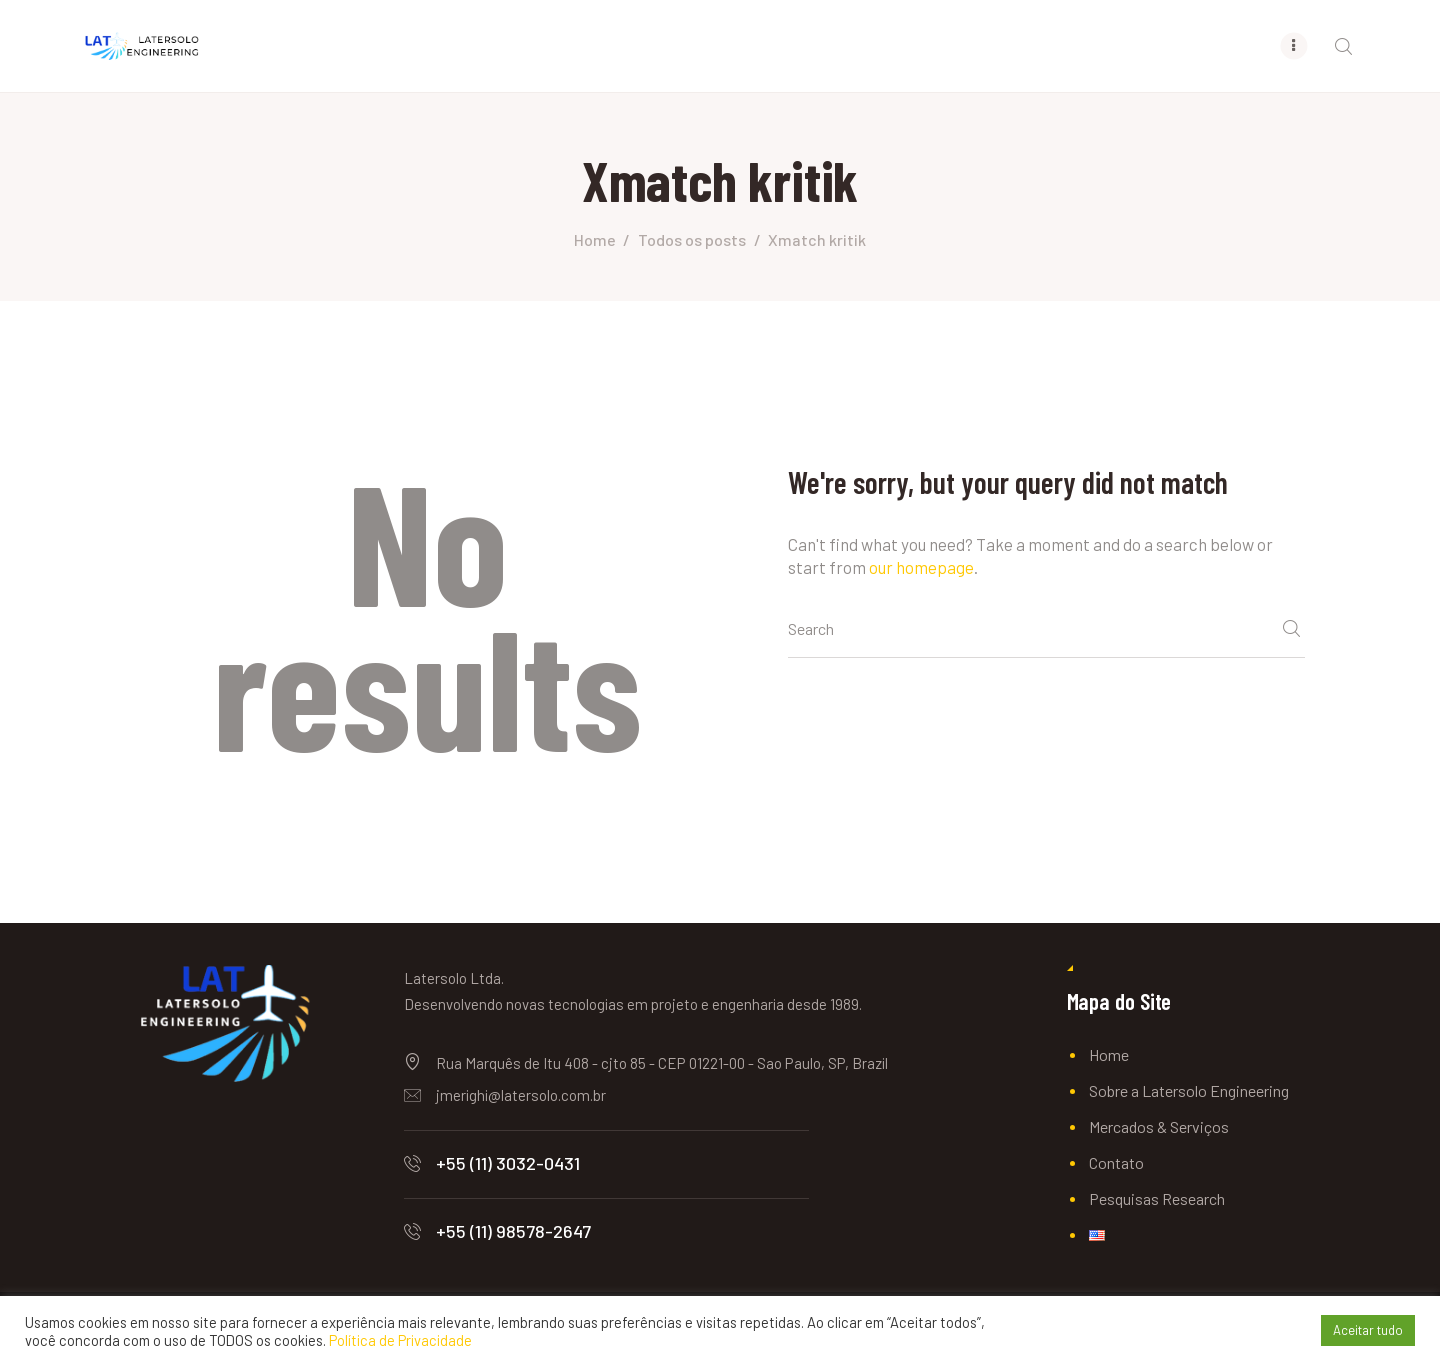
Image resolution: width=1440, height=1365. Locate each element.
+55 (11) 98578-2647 (513, 1231)
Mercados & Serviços (1159, 1126)
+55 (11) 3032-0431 (508, 1163)
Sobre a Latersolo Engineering (1189, 1090)
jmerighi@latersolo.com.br (521, 1095)
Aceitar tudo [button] (1368, 1330)
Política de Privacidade (400, 1340)
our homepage (921, 567)
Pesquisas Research (1157, 1198)
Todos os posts (692, 239)
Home (595, 239)
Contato (1116, 1162)
